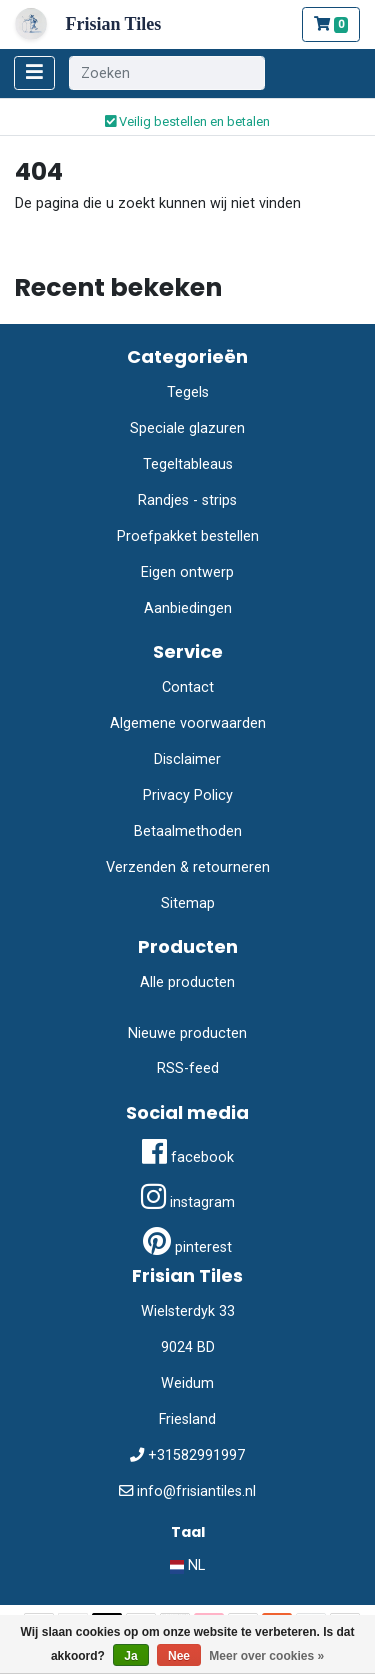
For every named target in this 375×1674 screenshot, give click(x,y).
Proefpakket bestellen (188, 536)
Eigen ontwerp (187, 572)
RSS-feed (188, 1068)
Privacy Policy (188, 795)
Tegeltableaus (188, 464)
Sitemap (188, 903)
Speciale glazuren (187, 428)
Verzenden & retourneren (188, 867)
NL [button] (187, 1565)
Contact (188, 687)
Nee (179, 1656)
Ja (130, 1656)
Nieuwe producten (187, 1033)
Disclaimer (187, 759)
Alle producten (187, 982)
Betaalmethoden (188, 831)
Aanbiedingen (188, 608)
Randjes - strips (187, 500)
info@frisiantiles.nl (196, 1491)
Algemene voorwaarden (188, 723)
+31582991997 (196, 1455)
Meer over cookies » (266, 1656)
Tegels (188, 392)
